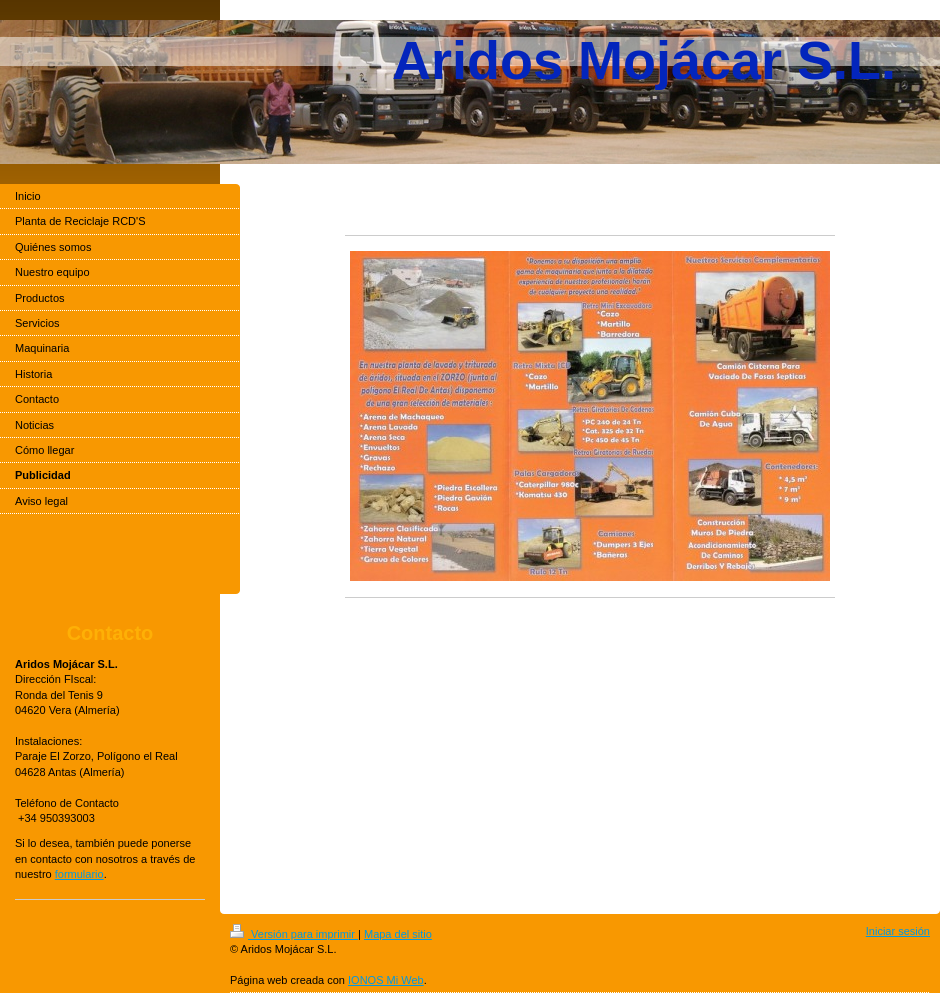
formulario (79, 874)
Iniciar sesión (898, 931)
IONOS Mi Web (386, 980)
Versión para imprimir (294, 934)
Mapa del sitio (398, 934)
